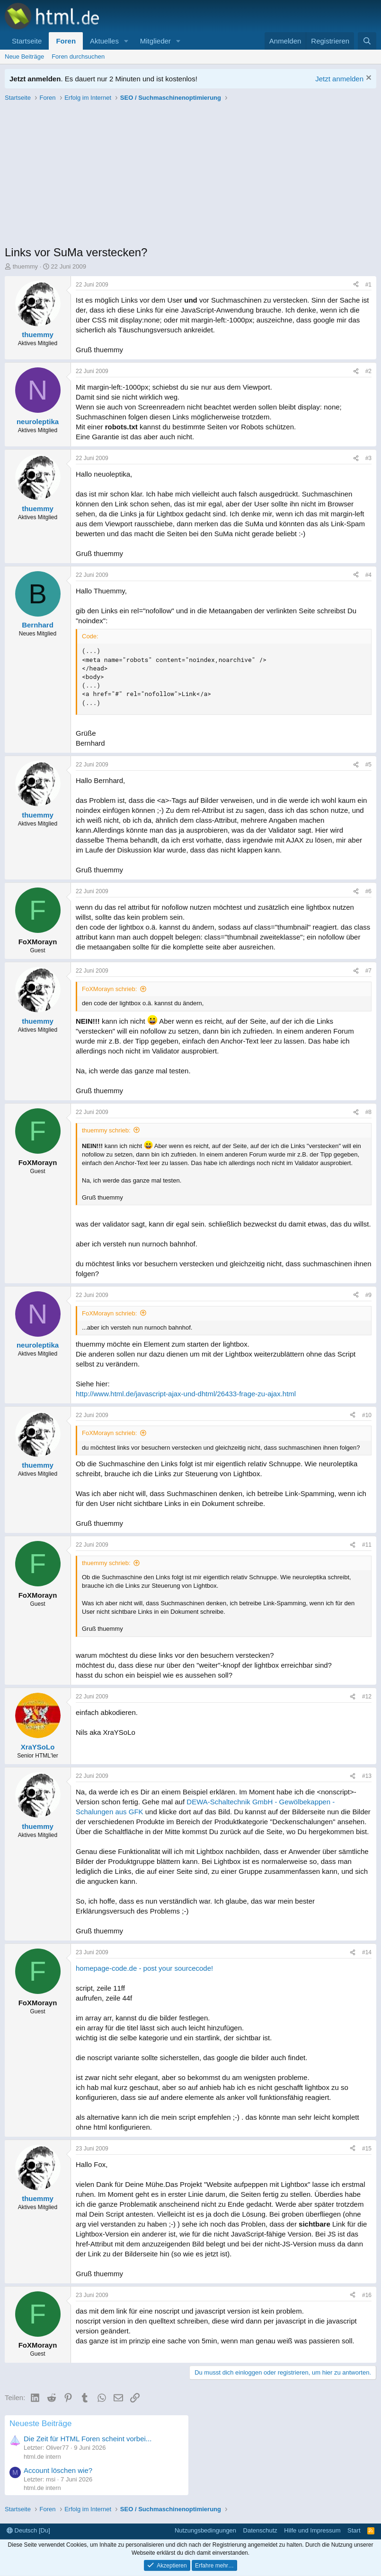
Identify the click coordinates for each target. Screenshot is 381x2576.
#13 (367, 1776)
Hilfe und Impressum (312, 2530)
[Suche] (367, 41)
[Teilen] (356, 284)
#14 (367, 1952)
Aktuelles (104, 41)
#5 (368, 764)
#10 (367, 1415)
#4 (368, 575)
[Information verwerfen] (367, 79)
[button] (126, 41)
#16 (367, 2295)
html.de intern (42, 2456)
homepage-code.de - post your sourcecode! (144, 1968)
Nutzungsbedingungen (205, 2530)
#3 (368, 458)
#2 (368, 371)
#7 (368, 970)
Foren (66, 41)
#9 (368, 1295)
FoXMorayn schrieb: (109, 988)
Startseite (27, 41)
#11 (367, 1544)
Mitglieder (155, 41)
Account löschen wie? (58, 2470)
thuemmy (25, 266)
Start (353, 2530)
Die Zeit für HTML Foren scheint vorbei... (87, 2439)
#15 (367, 2148)
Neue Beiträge (24, 56)
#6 (368, 891)
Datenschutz (260, 2530)
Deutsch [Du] (28, 2530)
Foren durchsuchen (78, 56)
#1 (368, 284)
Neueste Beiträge (40, 2423)
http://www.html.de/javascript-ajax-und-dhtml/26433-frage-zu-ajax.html (186, 1394)
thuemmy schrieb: (106, 1130)
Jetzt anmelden (339, 79)
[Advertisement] (190, 176)
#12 (367, 1696)
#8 (368, 1112)
